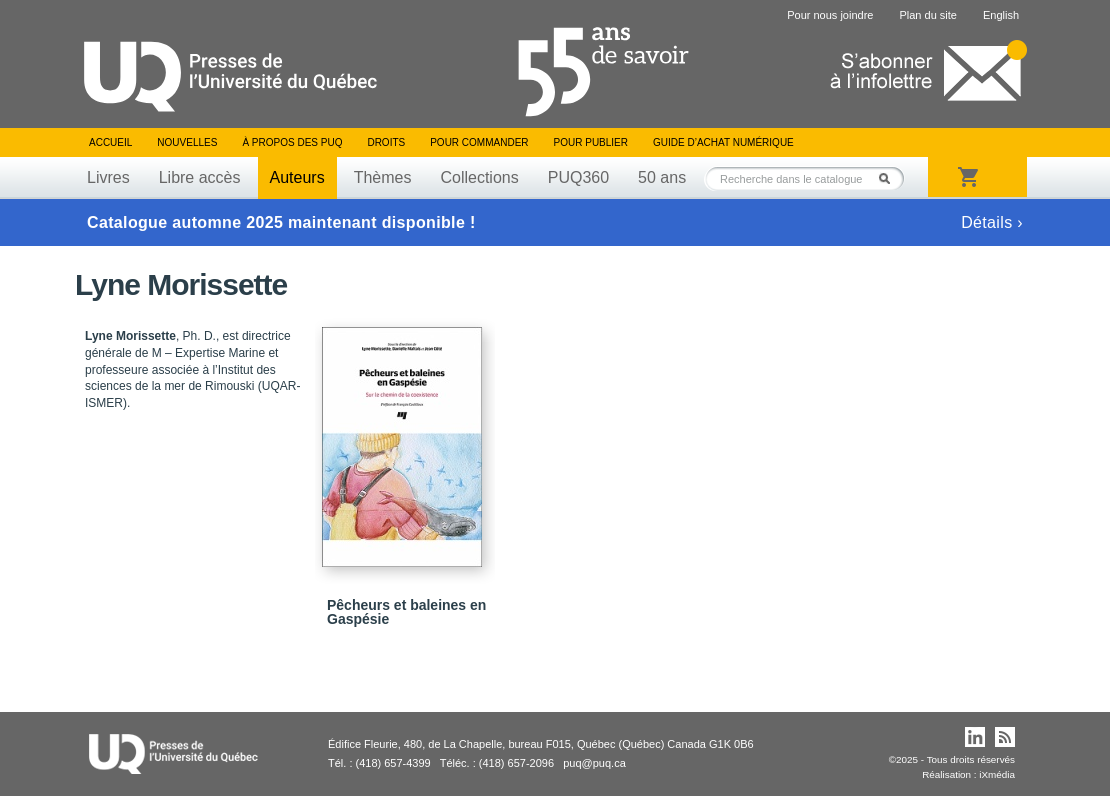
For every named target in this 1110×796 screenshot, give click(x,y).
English (1001, 15)
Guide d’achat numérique (723, 142)
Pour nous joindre (830, 15)
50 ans (662, 177)
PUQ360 (578, 177)
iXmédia (997, 774)
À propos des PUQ (292, 142)
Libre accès (200, 177)
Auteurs (297, 177)
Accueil (110, 142)
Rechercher (890, 178)
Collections (479, 177)
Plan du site (927, 15)
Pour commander (479, 142)
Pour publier (591, 142)
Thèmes (383, 177)
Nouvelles (187, 142)
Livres (108, 177)
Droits (386, 142)
